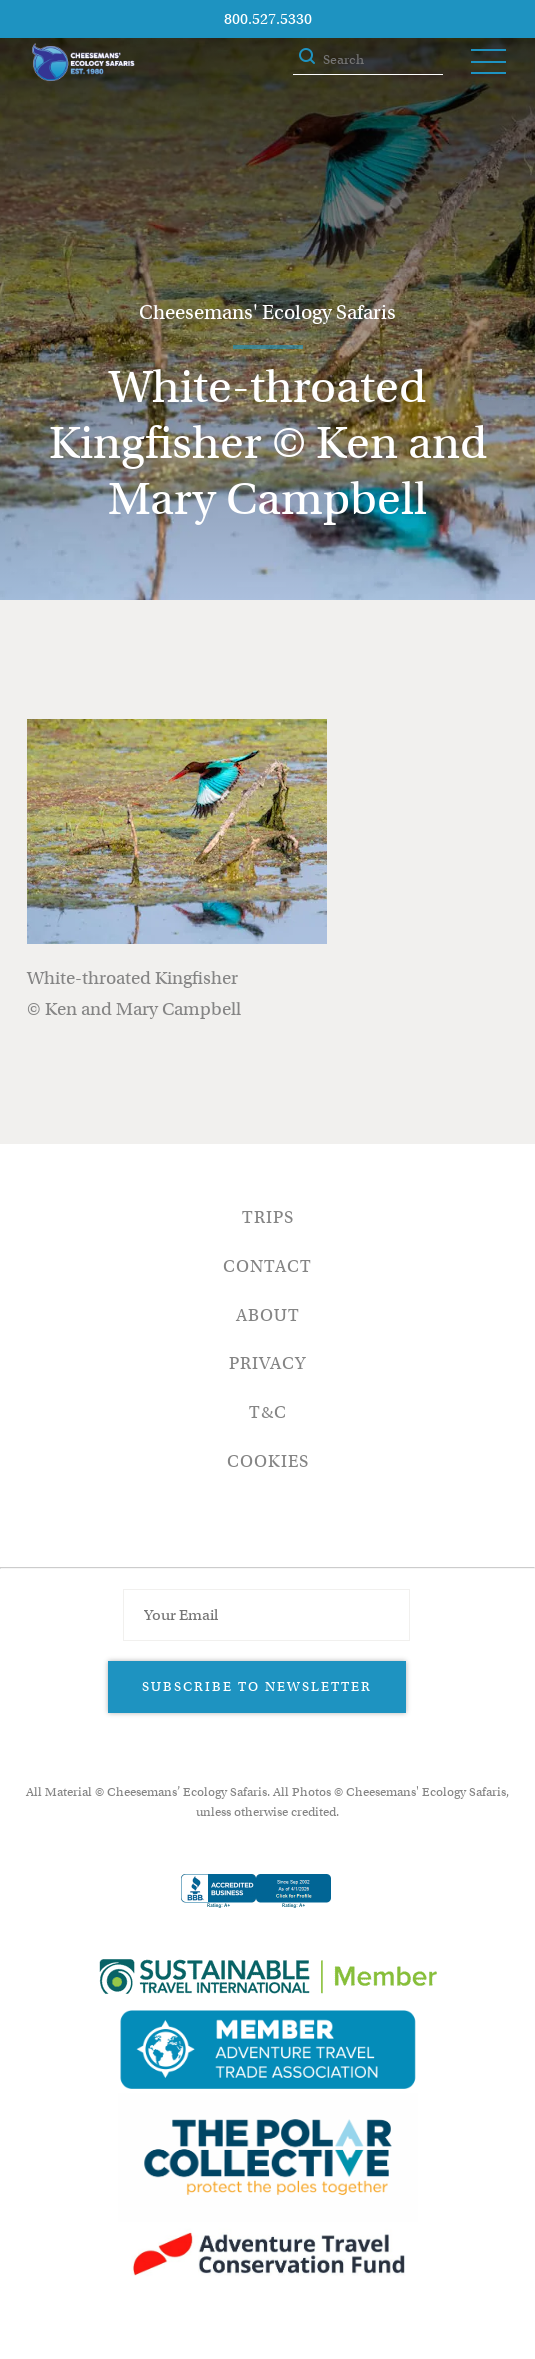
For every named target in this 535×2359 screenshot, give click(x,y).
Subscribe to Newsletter (257, 1686)
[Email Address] (266, 1615)
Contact (267, 1266)
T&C (268, 1412)
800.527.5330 (268, 19)
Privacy (267, 1363)
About (268, 1315)
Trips (268, 1217)
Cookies (268, 1461)
